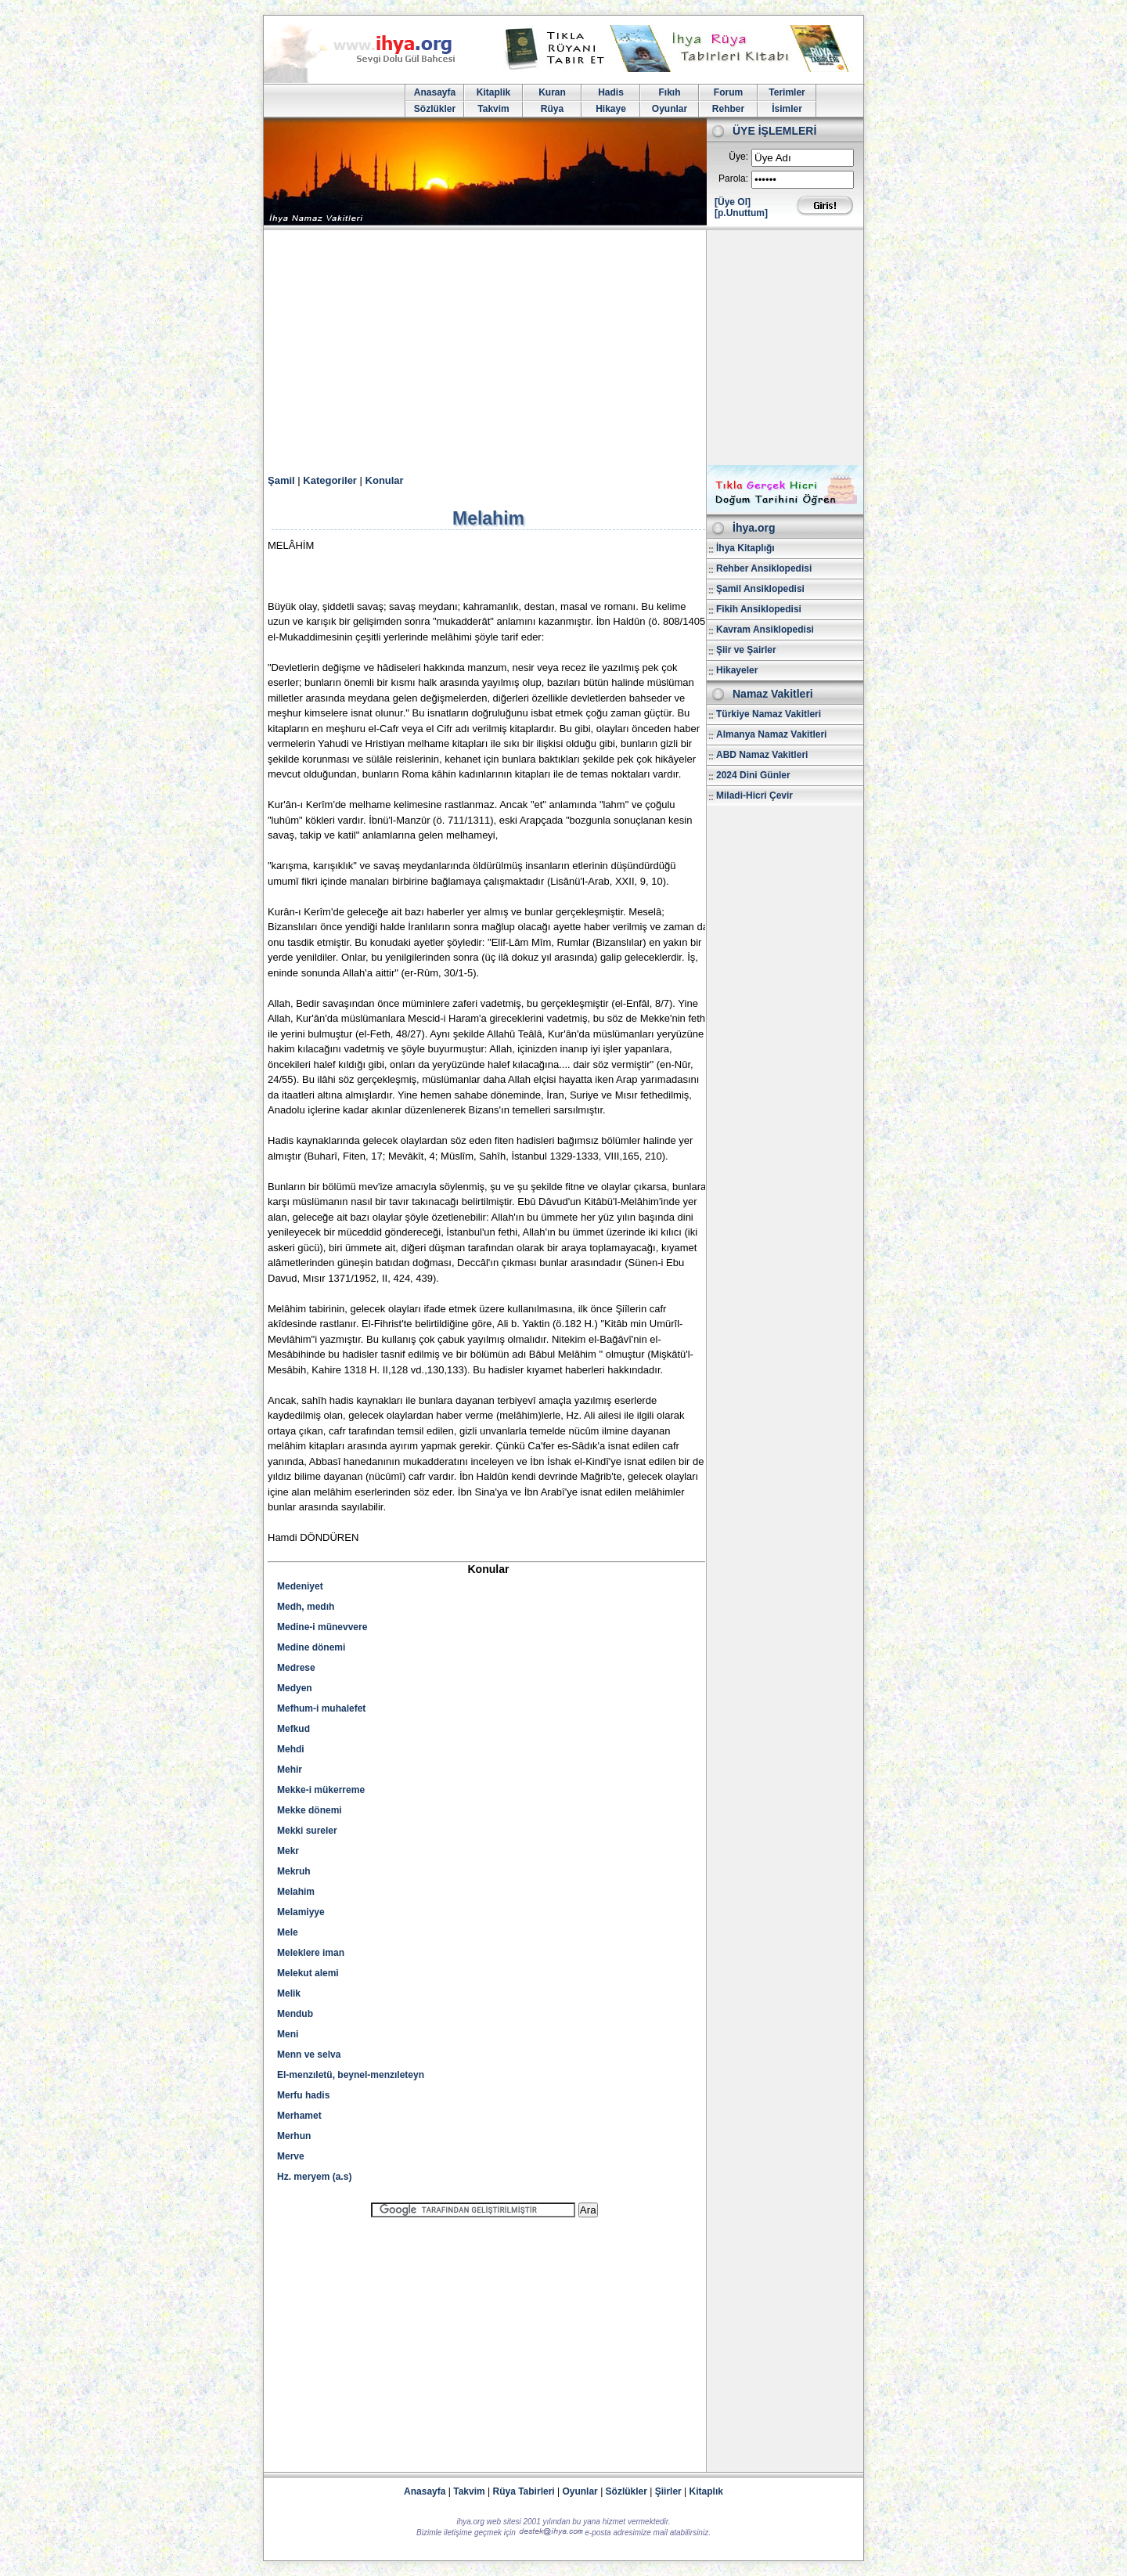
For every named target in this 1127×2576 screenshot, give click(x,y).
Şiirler (668, 2491)
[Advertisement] (563, 347)
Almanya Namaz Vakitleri (771, 734)
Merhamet (299, 2115)
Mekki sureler (307, 1830)
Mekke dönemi (309, 1810)
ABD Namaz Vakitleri (762, 754)
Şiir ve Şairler (746, 649)
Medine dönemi (311, 1647)
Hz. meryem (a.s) (314, 2176)
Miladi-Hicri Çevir (754, 795)
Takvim (493, 108)
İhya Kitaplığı (745, 548)
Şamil (281, 480)
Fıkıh (669, 92)
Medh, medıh (305, 1606)
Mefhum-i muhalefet (321, 1708)
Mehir (289, 1769)
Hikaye (611, 108)
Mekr (288, 1850)
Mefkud (293, 1728)
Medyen (294, 1688)
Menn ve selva (308, 2054)
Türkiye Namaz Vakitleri (768, 714)
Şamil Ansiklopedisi (760, 588)
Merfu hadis (303, 2095)
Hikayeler (737, 670)
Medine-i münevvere (322, 1627)
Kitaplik (493, 92)
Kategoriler (330, 480)
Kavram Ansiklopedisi (765, 629)
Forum (728, 92)
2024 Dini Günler (753, 775)
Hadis (611, 92)
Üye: (738, 156)
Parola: (733, 178)
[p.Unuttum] (741, 212)
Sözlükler (434, 108)
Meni (287, 2034)
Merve (290, 2156)
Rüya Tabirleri (524, 2491)
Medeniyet (300, 1586)
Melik (289, 1993)
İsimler (787, 108)
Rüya (552, 108)
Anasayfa (434, 92)
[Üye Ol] (733, 202)
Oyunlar (669, 108)
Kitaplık (706, 2491)
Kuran (552, 92)
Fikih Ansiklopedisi (758, 609)
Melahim (296, 1891)
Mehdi (290, 1749)
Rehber (728, 108)
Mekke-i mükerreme (321, 1789)
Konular (384, 480)
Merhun (294, 2135)
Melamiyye (301, 1912)
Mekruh (294, 1871)
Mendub (295, 2013)
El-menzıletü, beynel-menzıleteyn (350, 2074)
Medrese (296, 1667)
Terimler (787, 92)
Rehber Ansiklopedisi (764, 568)
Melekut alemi (308, 1973)
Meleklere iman (310, 1952)
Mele (287, 1932)
